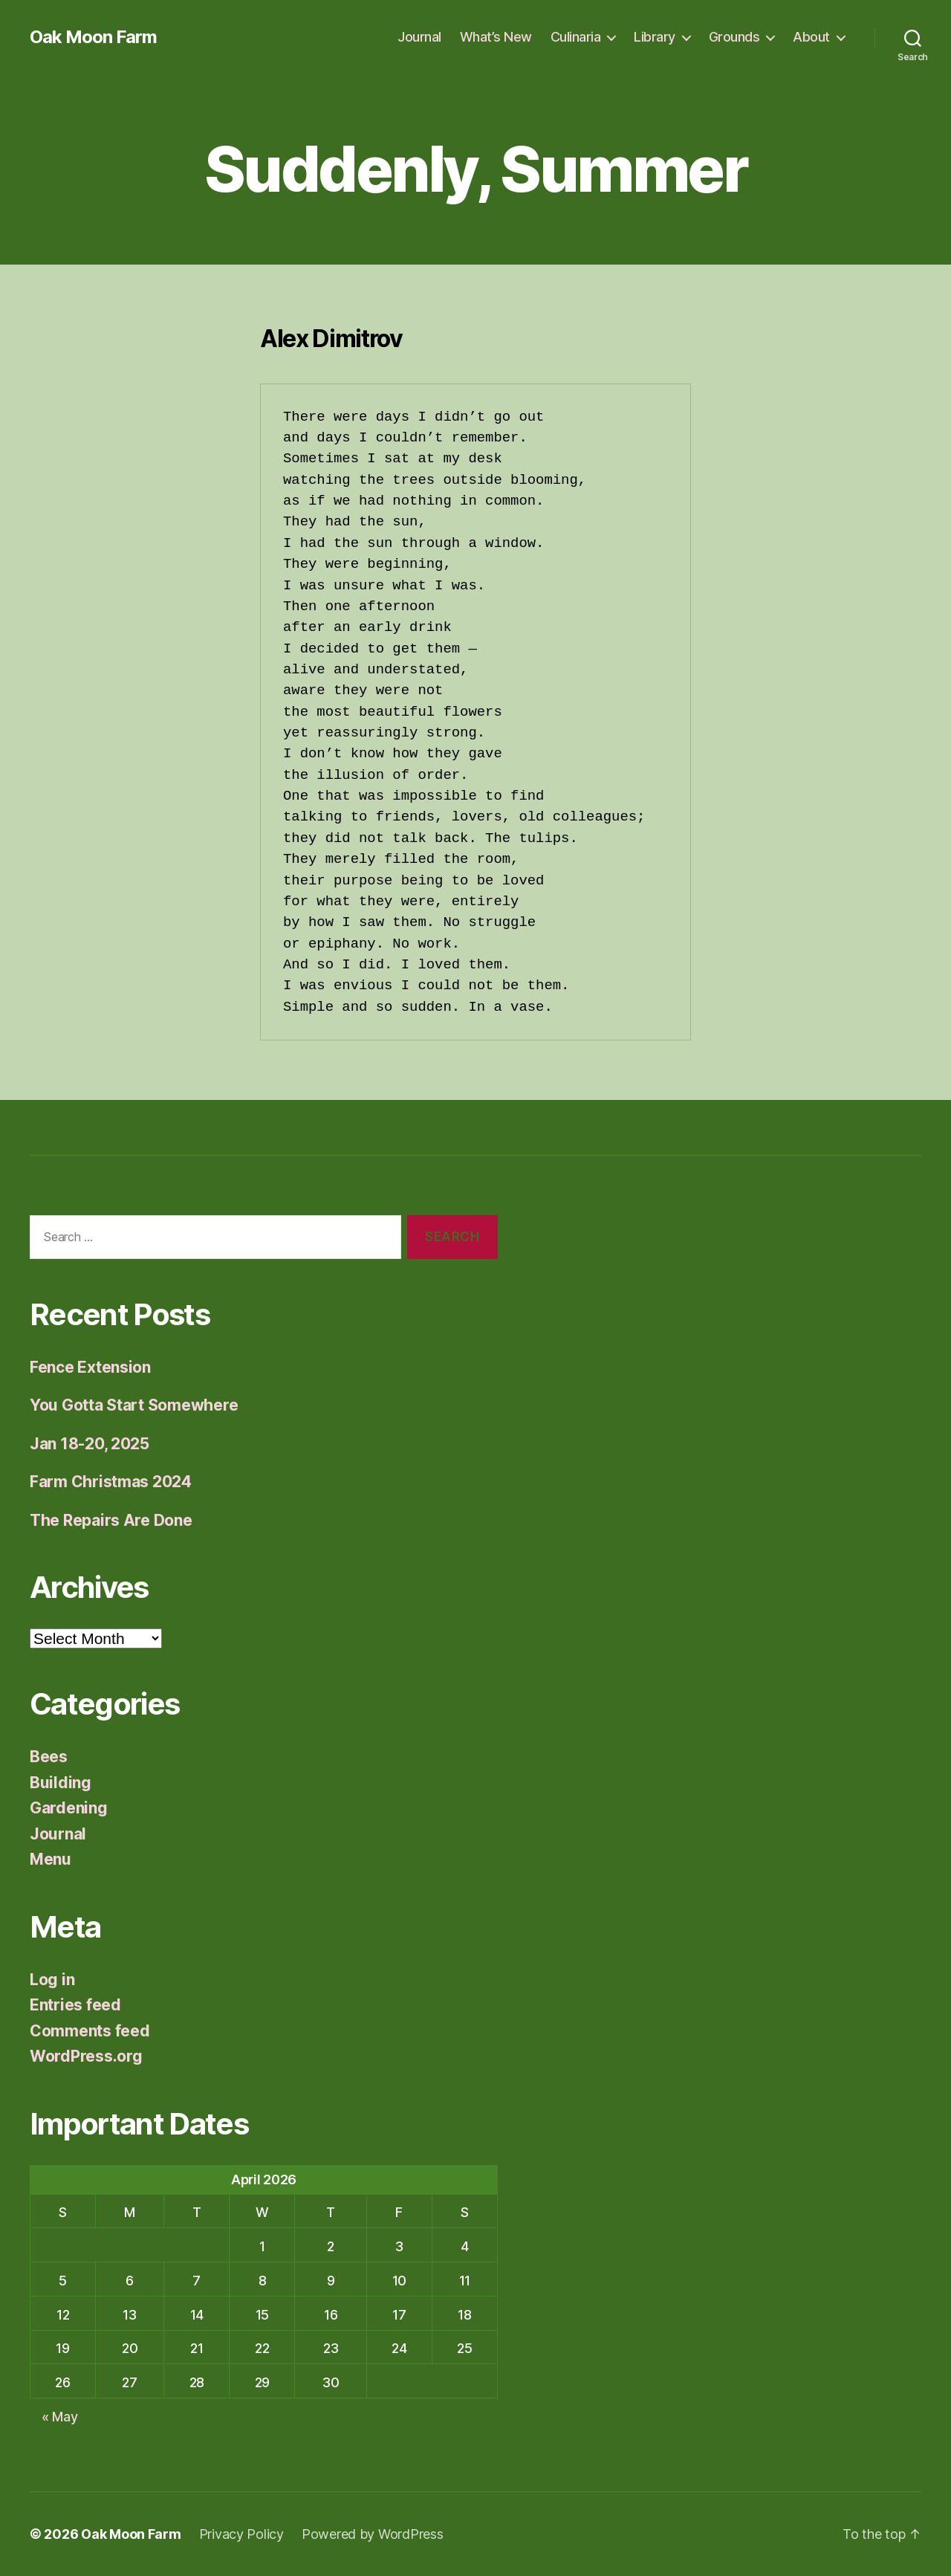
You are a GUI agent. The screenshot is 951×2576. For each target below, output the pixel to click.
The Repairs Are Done (111, 1520)
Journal (419, 37)
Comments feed (90, 2031)
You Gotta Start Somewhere (134, 1405)
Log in (52, 1979)
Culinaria (576, 37)
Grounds (734, 37)
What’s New (496, 37)
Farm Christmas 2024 (111, 1481)
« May (60, 2416)
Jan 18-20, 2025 (89, 1443)
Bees (49, 1756)
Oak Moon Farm (93, 37)
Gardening (69, 1808)
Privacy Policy (241, 2534)
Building (60, 1782)
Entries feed (75, 2005)
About (811, 37)
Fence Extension (90, 1367)
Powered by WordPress (373, 2534)
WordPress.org (86, 2056)
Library (654, 37)
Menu (50, 1859)
